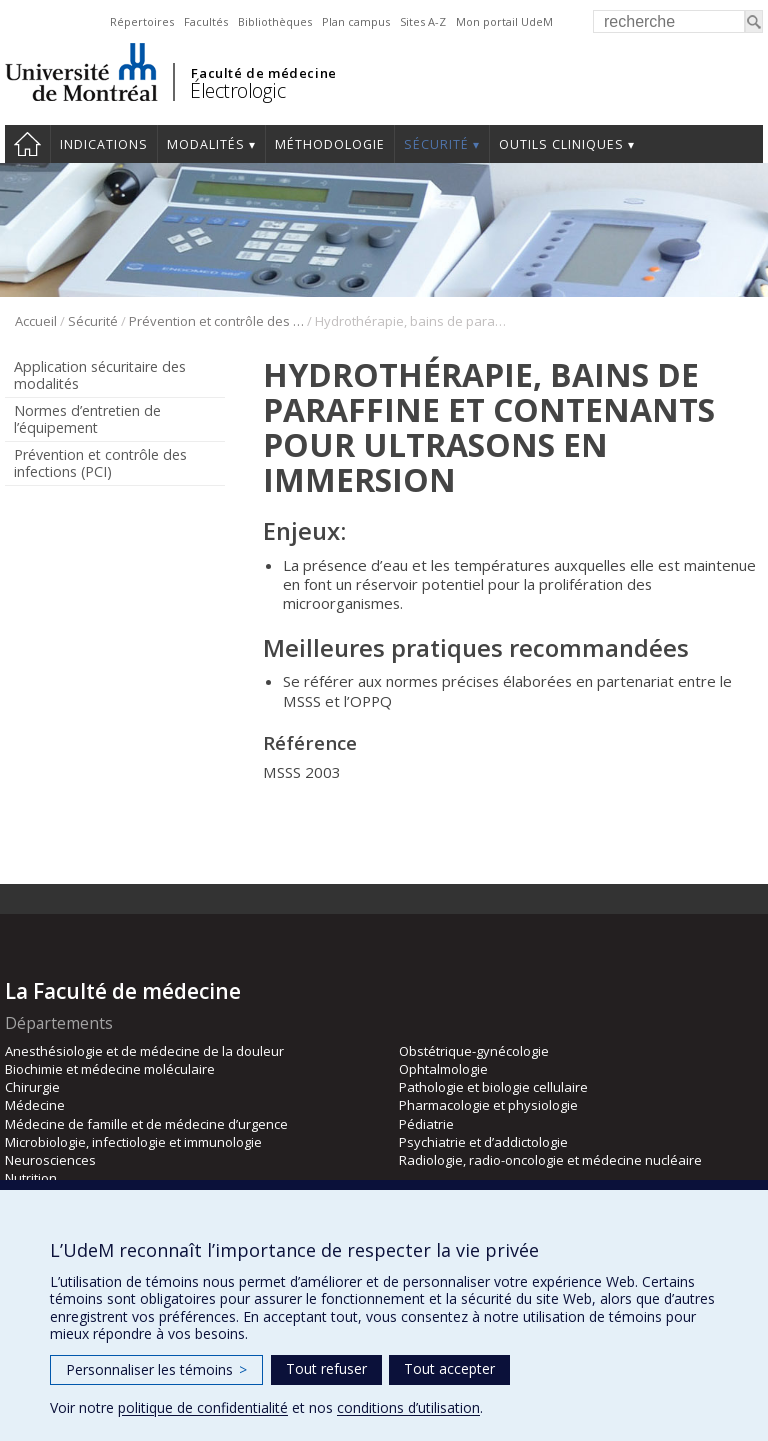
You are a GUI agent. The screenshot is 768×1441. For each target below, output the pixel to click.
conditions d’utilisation (408, 1407)
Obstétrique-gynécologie (474, 1051)
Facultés (206, 21)
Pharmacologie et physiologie (488, 1105)
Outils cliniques (561, 144)
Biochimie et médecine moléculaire (110, 1069)
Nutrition (31, 1178)
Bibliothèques (275, 21)
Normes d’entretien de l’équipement (87, 419)
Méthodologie (330, 144)
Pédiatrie (426, 1124)
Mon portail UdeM (504, 21)
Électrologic (237, 90)
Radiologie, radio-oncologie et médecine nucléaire (550, 1160)
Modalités (206, 144)
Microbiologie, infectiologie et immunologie (133, 1142)
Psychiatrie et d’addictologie (483, 1142)
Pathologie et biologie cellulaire (493, 1087)
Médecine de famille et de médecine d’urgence (146, 1124)
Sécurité (436, 144)
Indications (104, 144)
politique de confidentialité (203, 1407)
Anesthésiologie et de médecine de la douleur (144, 1051)
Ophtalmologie (443, 1069)
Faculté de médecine (263, 73)
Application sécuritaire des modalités (100, 375)
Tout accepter (449, 1368)
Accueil (27, 144)
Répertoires (142, 21)
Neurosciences (50, 1160)
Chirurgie (32, 1087)
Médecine (35, 1105)
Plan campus (356, 21)
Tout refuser (326, 1368)
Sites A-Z (423, 21)
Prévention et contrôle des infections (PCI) (216, 321)
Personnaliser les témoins (156, 1369)
